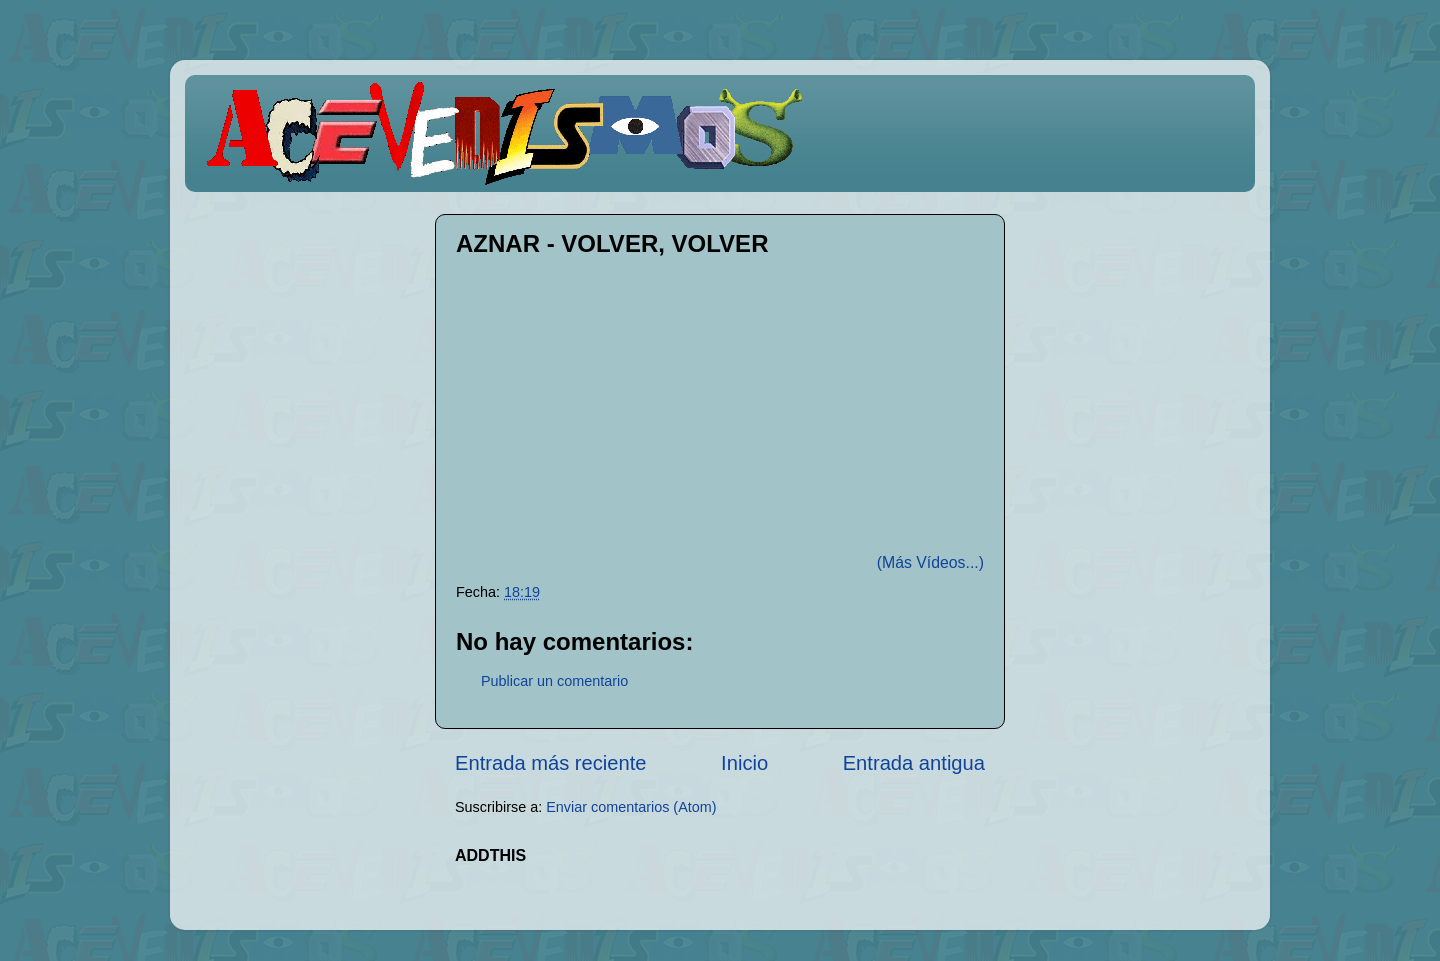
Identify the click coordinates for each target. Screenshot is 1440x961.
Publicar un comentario (554, 681)
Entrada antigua (914, 763)
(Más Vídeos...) (930, 562)
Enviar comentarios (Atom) (631, 807)
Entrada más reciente (551, 763)
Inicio (744, 763)
